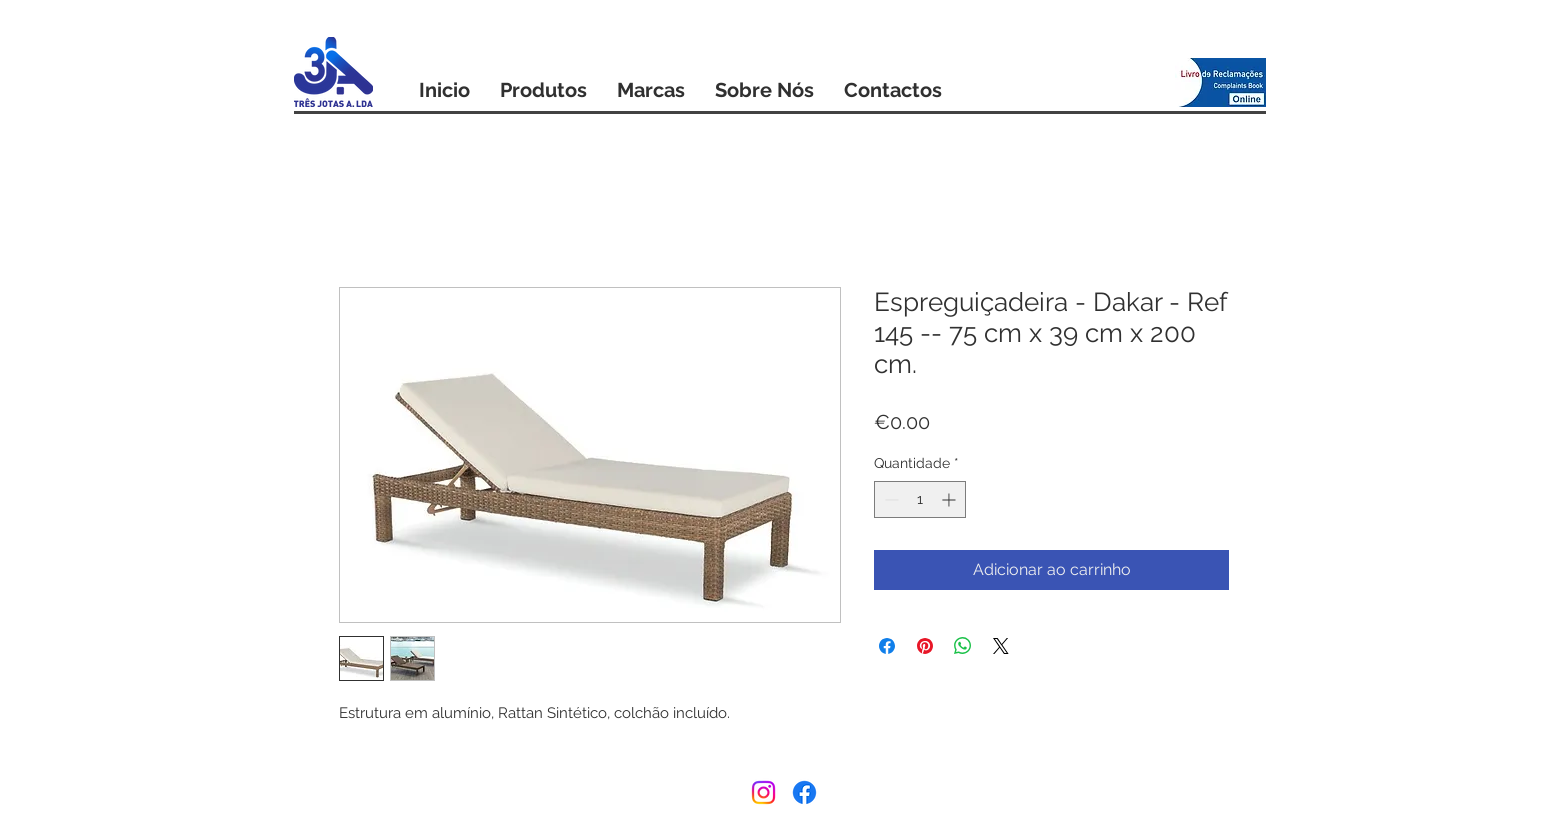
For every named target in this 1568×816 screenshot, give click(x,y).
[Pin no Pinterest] (925, 646)
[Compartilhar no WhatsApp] (963, 646)
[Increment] (950, 499)
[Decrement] (889, 499)
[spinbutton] (920, 499)
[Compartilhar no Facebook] (887, 646)
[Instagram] (763, 792)
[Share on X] (1001, 646)
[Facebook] (804, 792)
